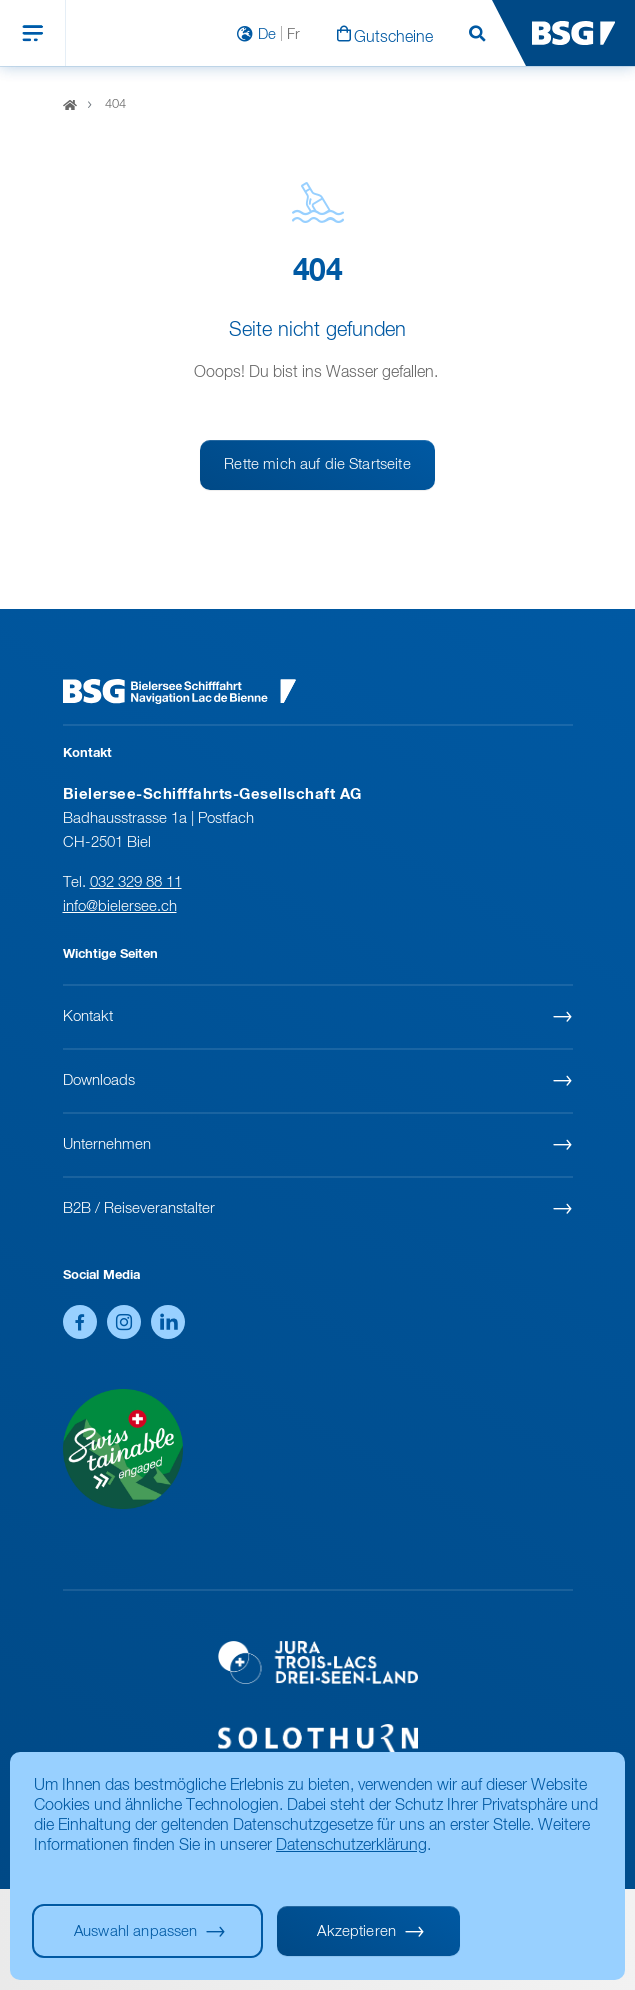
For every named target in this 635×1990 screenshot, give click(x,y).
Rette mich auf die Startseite (317, 464)
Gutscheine (393, 38)
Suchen (477, 34)
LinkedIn (168, 1322)
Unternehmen (107, 1144)
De (267, 34)
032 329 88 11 (136, 882)
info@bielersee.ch (120, 906)
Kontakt (88, 1016)
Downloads (99, 1080)
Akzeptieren (356, 1931)
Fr (293, 34)
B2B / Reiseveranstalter (139, 1208)
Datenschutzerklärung (351, 1846)
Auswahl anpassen (135, 1931)
